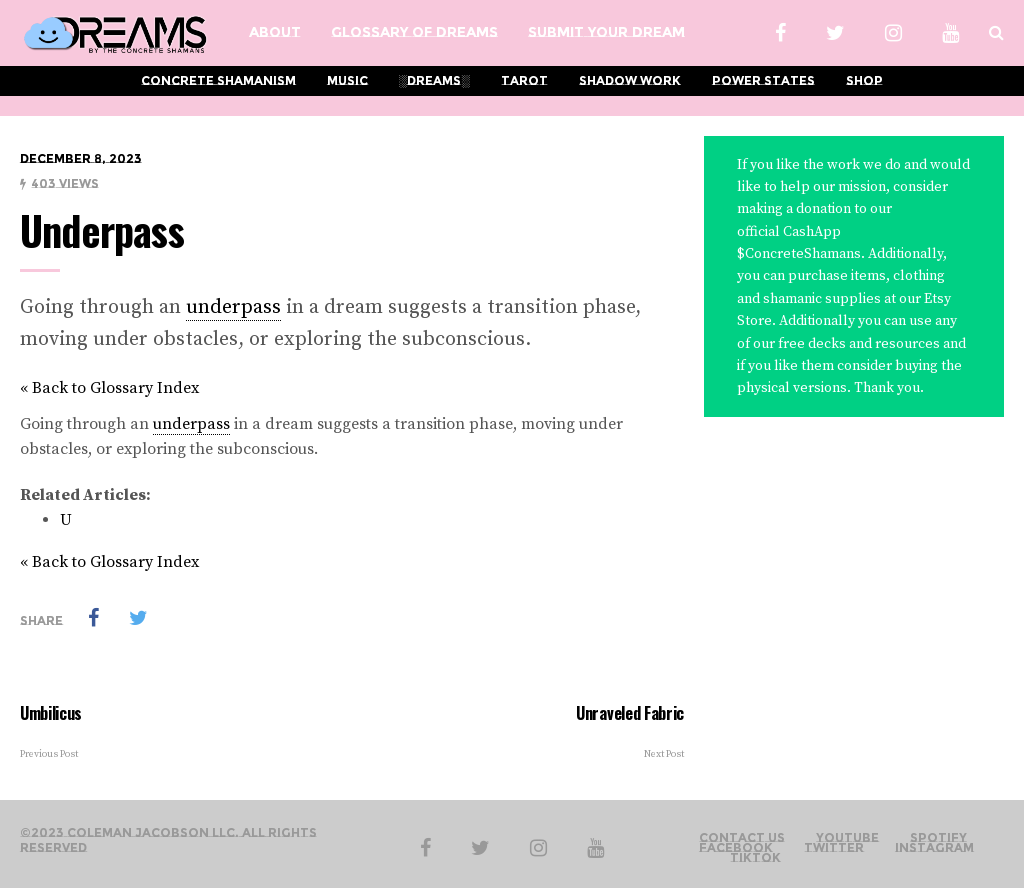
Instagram (934, 848)
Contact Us (742, 838)
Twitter (834, 848)
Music (347, 80)
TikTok (755, 858)
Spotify (938, 838)
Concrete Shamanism (218, 80)
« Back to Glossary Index (109, 388)
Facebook (736, 848)
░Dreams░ (434, 80)
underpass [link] (233, 307)
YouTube (847, 838)
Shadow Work (630, 80)
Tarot (524, 80)
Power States (763, 80)
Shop (864, 80)
